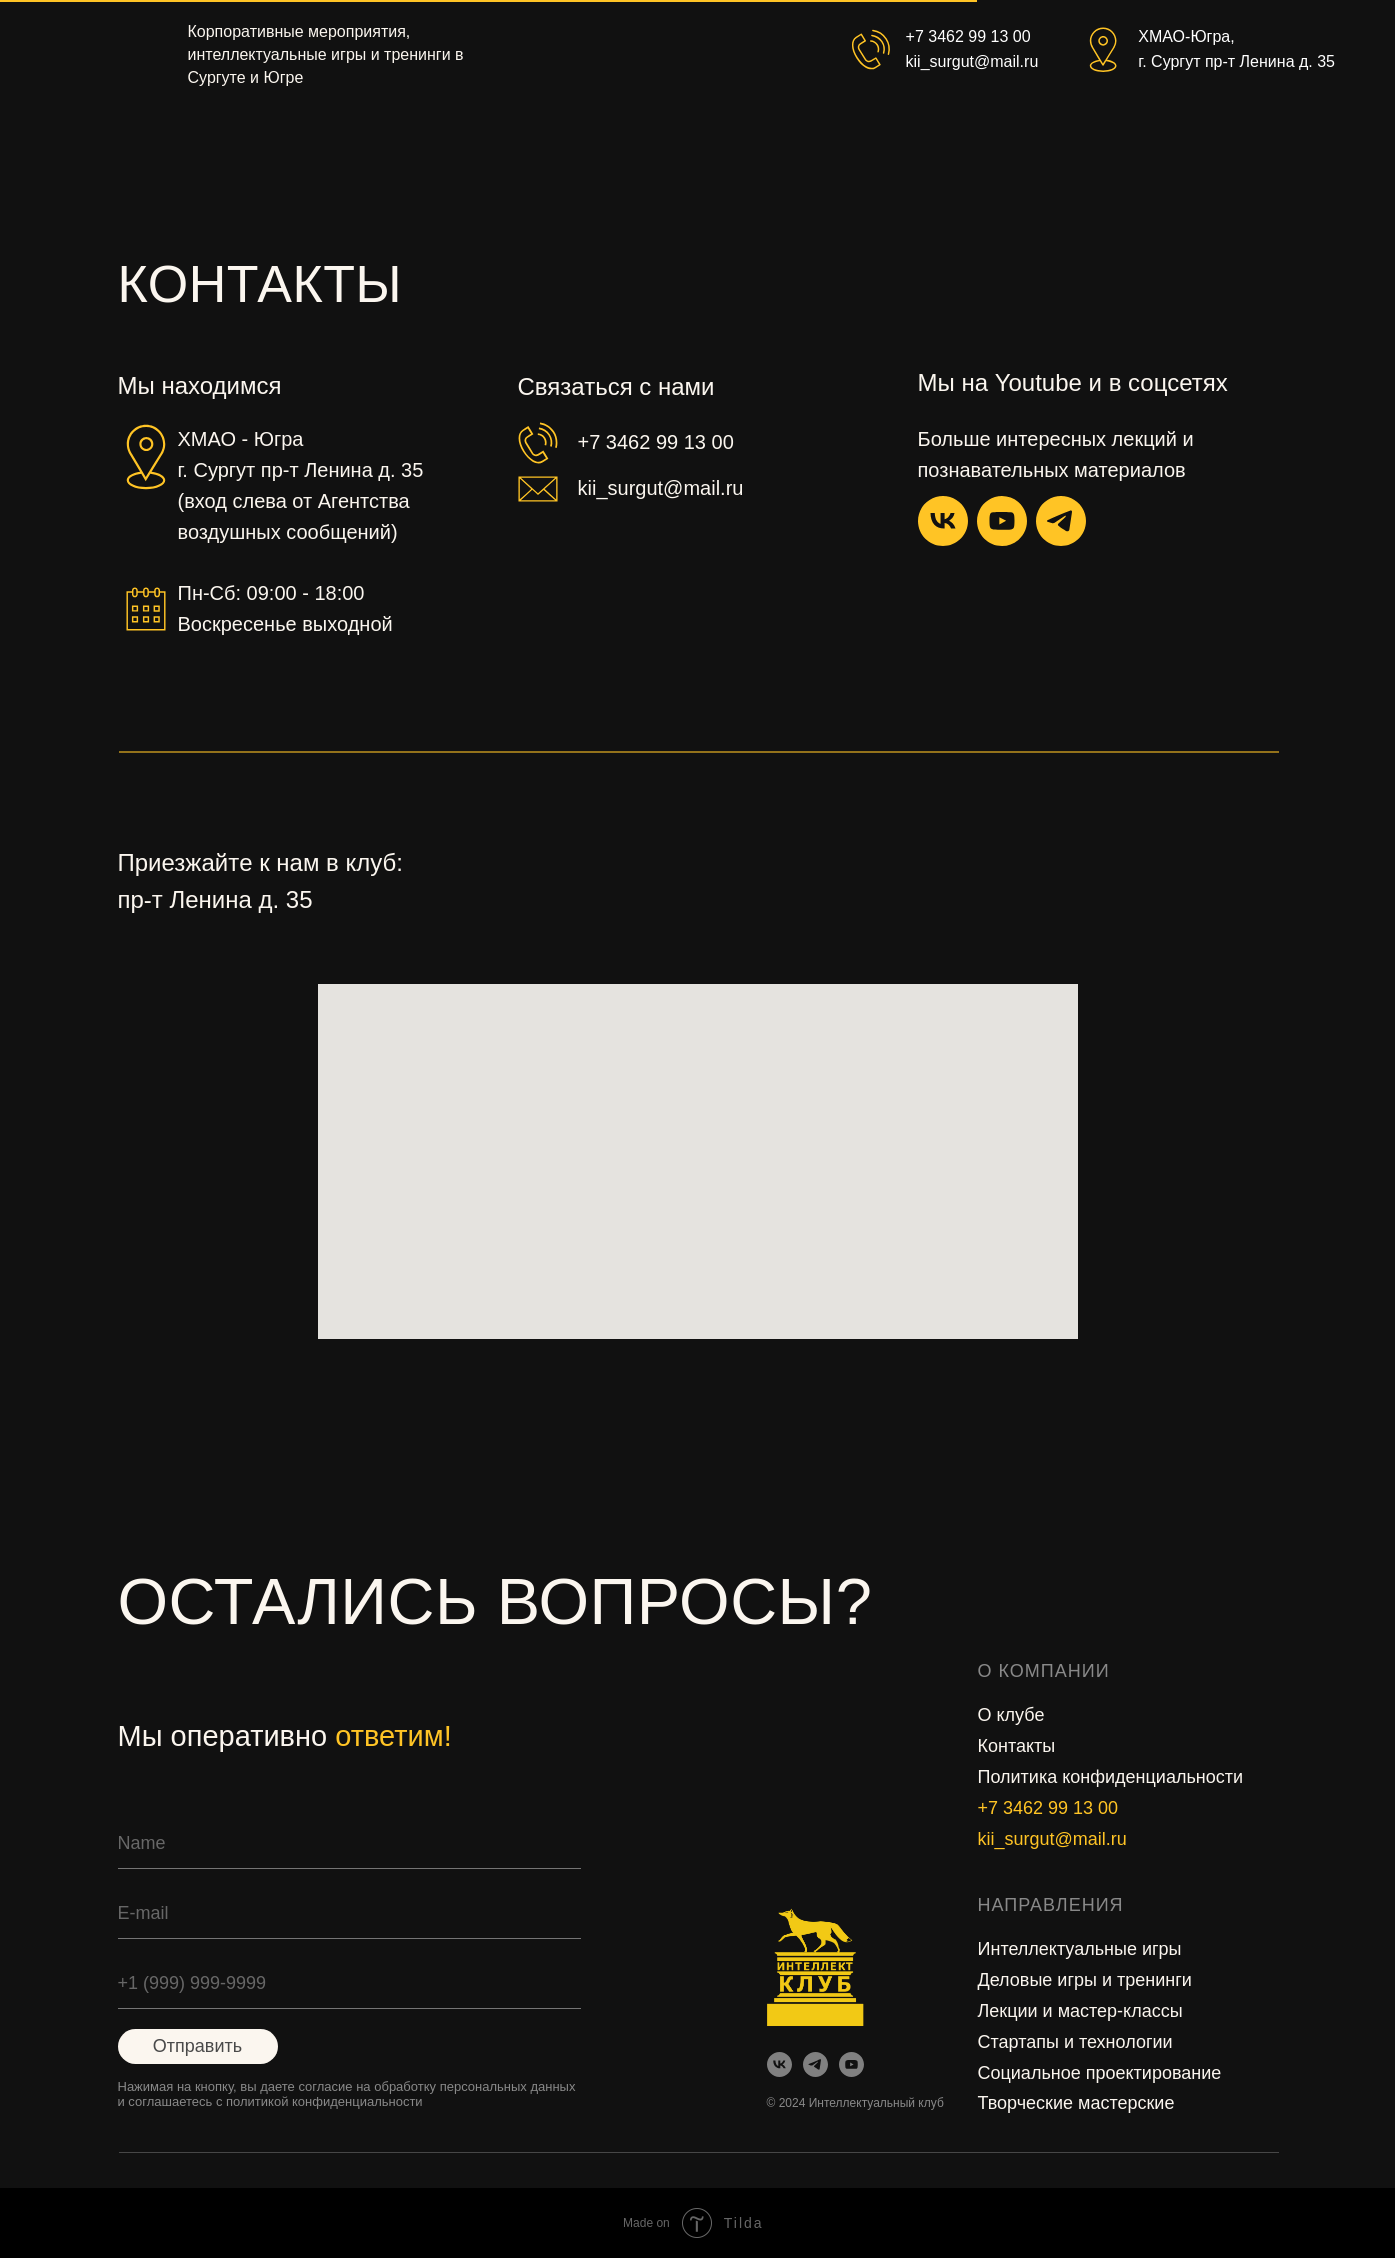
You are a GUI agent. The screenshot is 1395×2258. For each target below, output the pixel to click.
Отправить (197, 2046)
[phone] (349, 1984)
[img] (851, 2064)
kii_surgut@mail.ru (1052, 1839)
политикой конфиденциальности (324, 2101)
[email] (349, 1914)
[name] (349, 1844)
